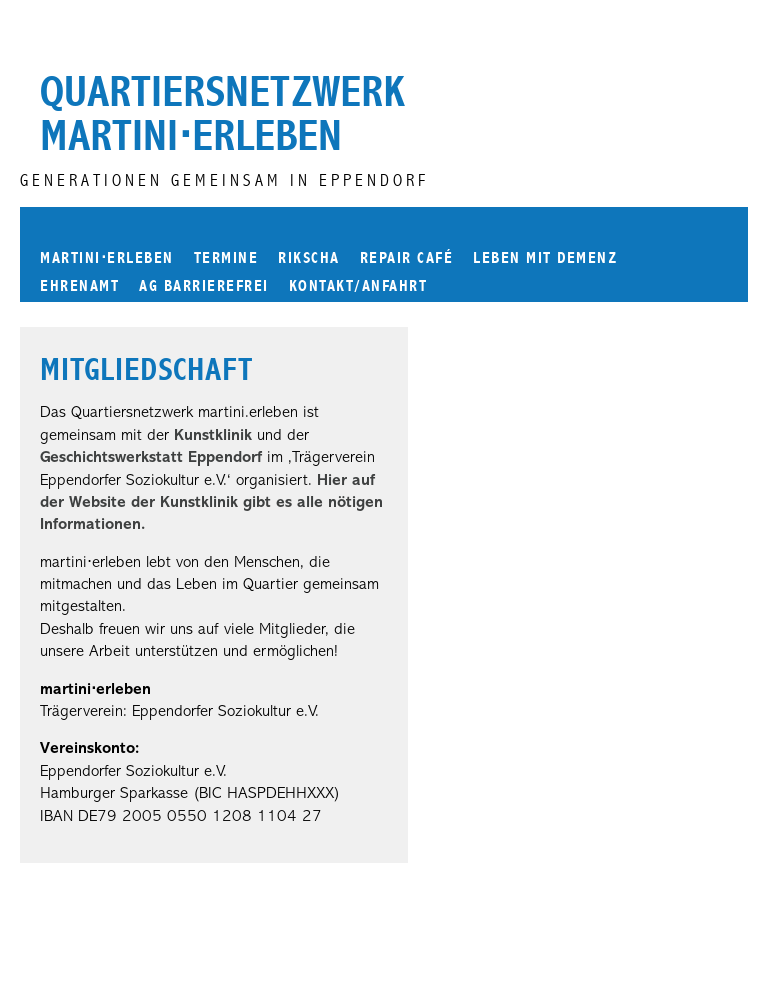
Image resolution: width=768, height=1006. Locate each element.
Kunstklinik (213, 436)
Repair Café (407, 257)
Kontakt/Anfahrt (358, 285)
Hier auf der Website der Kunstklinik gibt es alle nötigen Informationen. (211, 503)
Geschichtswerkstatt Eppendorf (151, 458)
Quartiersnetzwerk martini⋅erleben (222, 114)
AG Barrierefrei (204, 285)
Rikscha (309, 257)
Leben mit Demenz (545, 257)
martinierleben (107, 257)
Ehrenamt (79, 285)
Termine (226, 257)
